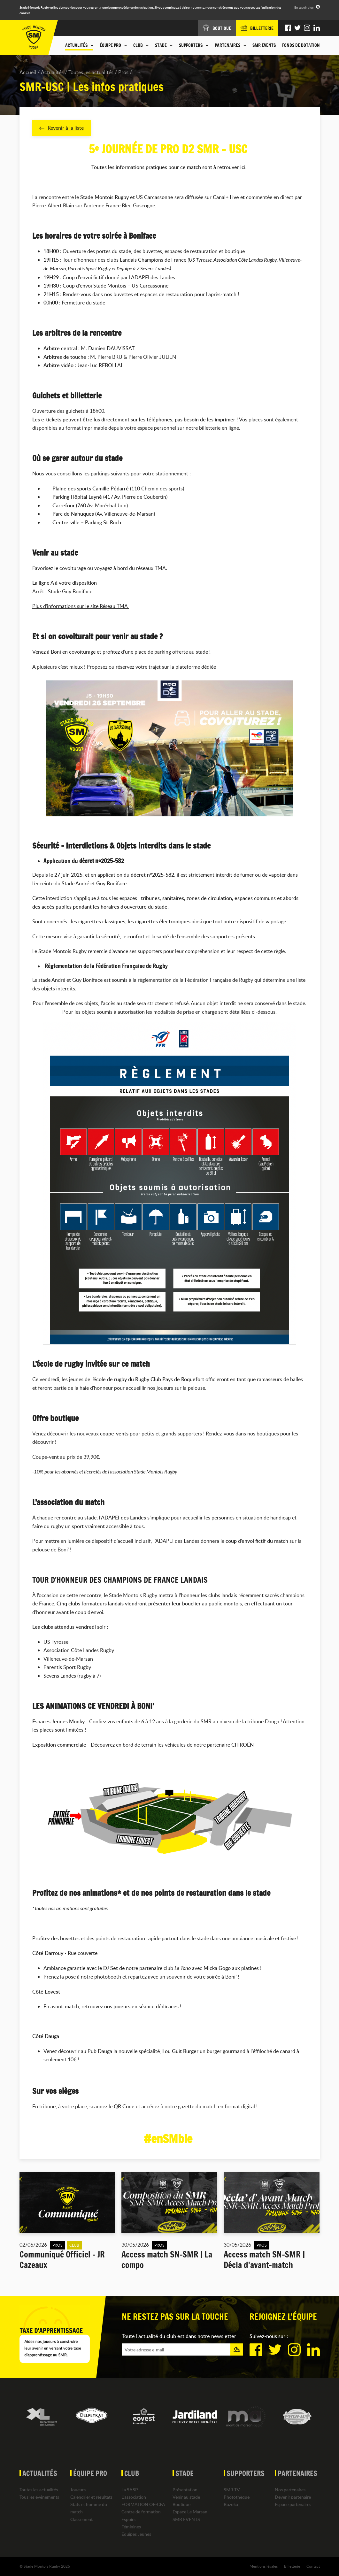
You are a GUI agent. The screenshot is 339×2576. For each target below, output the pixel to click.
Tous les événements (39, 2497)
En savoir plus (303, 7)
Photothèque (237, 2497)
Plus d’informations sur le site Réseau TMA (80, 606)
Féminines (131, 2527)
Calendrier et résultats (91, 2497)
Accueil (27, 72)
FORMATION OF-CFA (143, 2505)
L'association (133, 2497)
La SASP (129, 2490)
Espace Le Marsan (190, 2512)
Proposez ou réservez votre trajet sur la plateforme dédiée (152, 666)
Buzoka (231, 2505)
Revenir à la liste (61, 127)
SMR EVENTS (264, 45)
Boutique (181, 2505)
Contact (313, 2566)
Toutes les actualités (90, 72)
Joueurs (78, 2490)
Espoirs (128, 2519)
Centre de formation (141, 2512)
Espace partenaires (293, 2505)
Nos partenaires (290, 2490)
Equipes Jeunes (136, 2534)
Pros (123, 72)
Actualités (52, 72)
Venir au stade (186, 2497)
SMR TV (232, 2490)
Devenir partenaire (293, 2497)
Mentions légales (264, 2566)
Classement (81, 2519)
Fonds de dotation (301, 45)
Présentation (185, 2490)
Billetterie (292, 2566)
